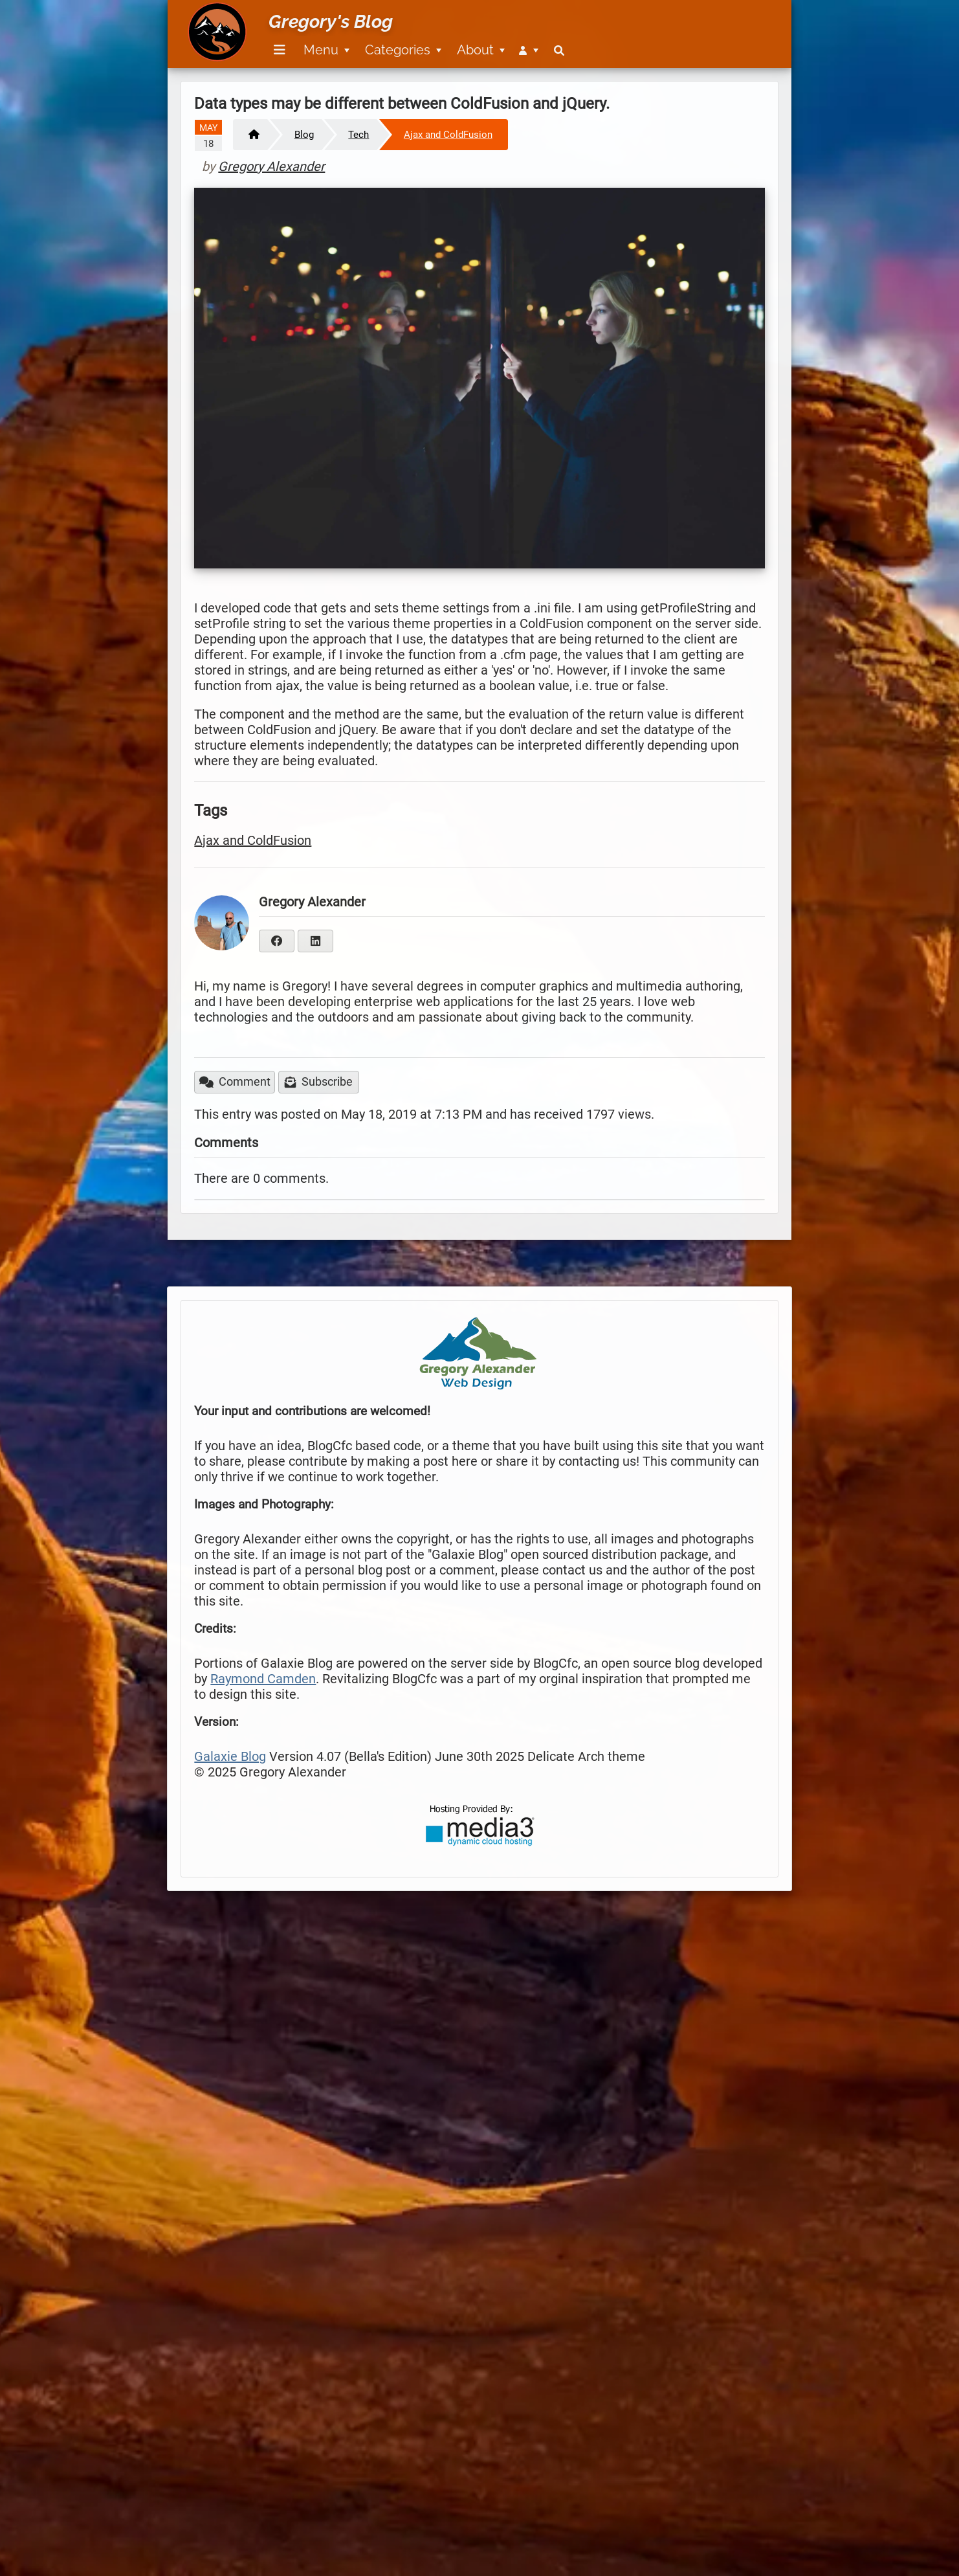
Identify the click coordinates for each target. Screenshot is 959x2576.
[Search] (559, 50)
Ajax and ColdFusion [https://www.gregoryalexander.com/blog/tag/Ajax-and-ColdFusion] (252, 840)
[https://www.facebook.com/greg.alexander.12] (276, 940)
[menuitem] (277, 50)
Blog (304, 134)
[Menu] (279, 50)
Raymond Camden (263, 1678)
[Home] (250, 134)
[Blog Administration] (528, 50)
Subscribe (319, 1081)
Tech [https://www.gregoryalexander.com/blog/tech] (358, 134)
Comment (234, 1081)
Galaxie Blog (230, 1756)
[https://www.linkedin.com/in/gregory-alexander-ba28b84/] (315, 940)
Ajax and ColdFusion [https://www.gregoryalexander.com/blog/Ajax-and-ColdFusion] (448, 134)
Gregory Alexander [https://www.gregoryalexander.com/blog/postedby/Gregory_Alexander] (271, 166)
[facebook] (276, 941)
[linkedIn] (315, 941)
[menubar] (416, 42)
